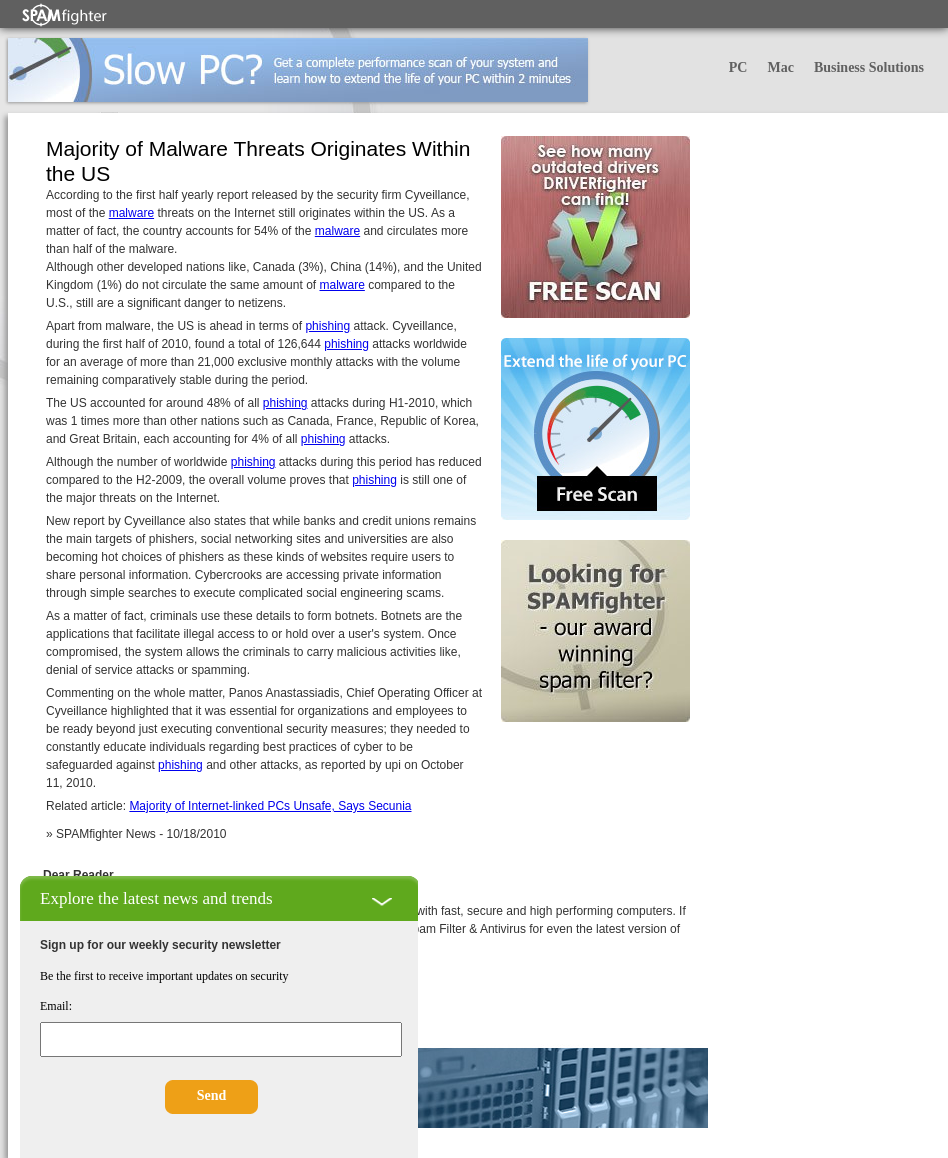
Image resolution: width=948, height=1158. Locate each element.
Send (212, 1095)
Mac (780, 67)
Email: (56, 1006)
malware (131, 213)
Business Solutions (869, 67)
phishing (327, 326)
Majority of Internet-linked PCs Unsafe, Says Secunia (270, 806)
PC (738, 67)
